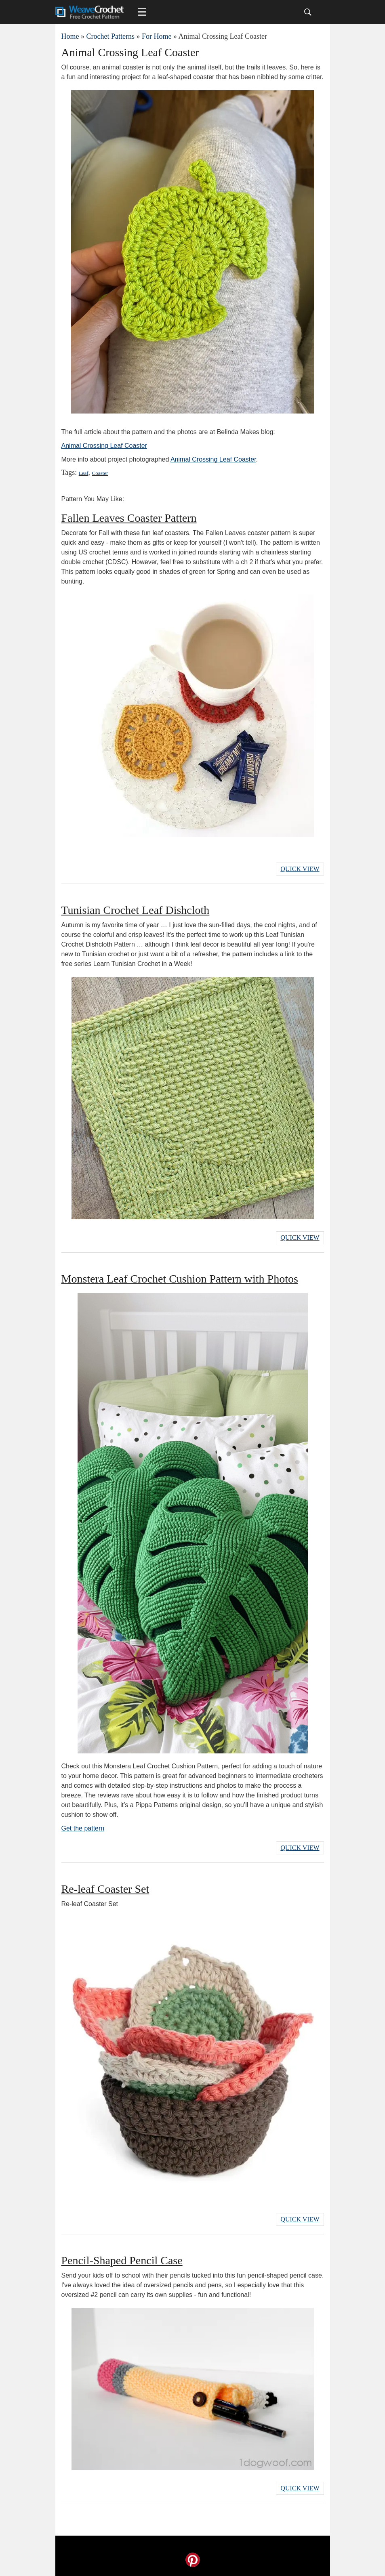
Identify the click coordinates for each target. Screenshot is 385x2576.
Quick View (299, 868)
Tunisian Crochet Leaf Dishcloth (135, 910)
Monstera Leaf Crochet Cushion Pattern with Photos (179, 1278)
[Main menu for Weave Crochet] (142, 12)
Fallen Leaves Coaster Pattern (129, 518)
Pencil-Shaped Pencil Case (122, 2260)
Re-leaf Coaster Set (105, 1889)
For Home (157, 36)
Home (70, 36)
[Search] (308, 12)
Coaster (100, 473)
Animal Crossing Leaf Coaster (104, 445)
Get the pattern (83, 1828)
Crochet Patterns (110, 36)
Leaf (83, 473)
